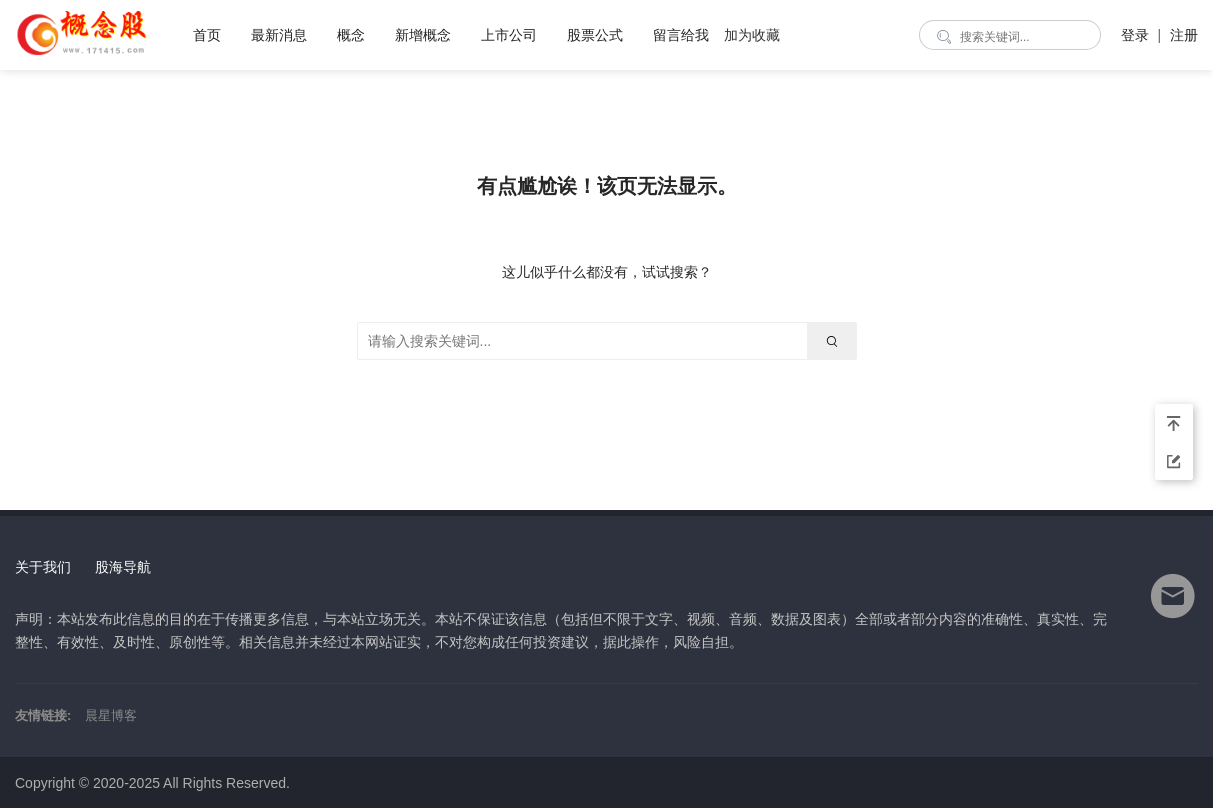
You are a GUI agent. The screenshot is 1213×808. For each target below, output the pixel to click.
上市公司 (509, 35)
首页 (207, 35)
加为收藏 (752, 35)
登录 (1135, 35)
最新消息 (279, 35)
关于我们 (43, 567)
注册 (1184, 35)
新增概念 (423, 35)
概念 (351, 35)
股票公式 (595, 35)
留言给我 (681, 35)
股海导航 (123, 567)
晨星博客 (111, 715)
